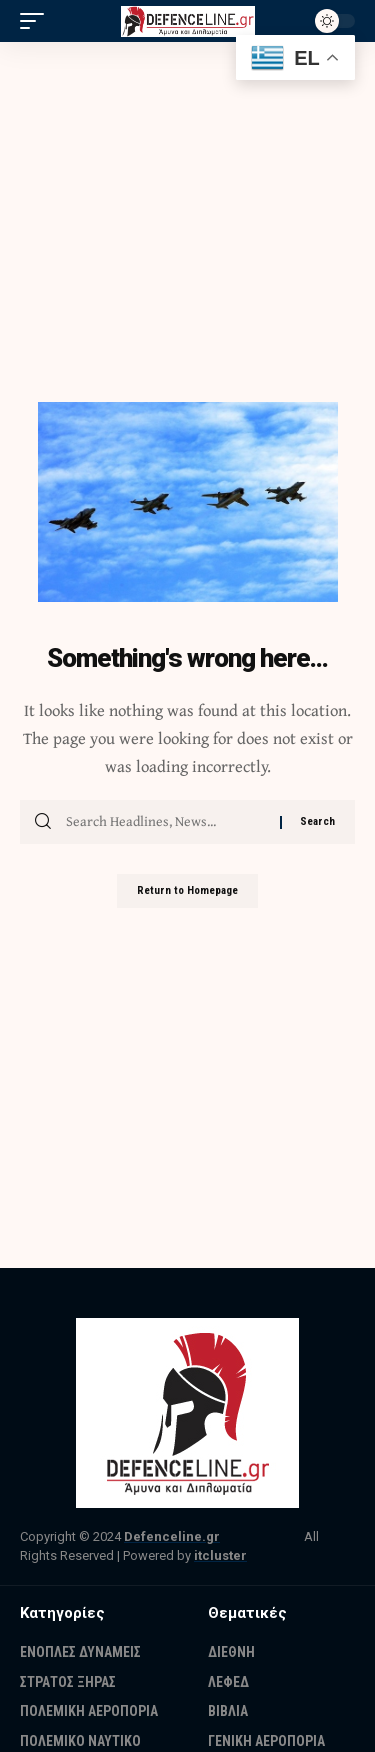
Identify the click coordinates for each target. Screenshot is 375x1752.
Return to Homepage (187, 890)
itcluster (220, 1555)
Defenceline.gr (172, 1536)
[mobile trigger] (37, 21)
